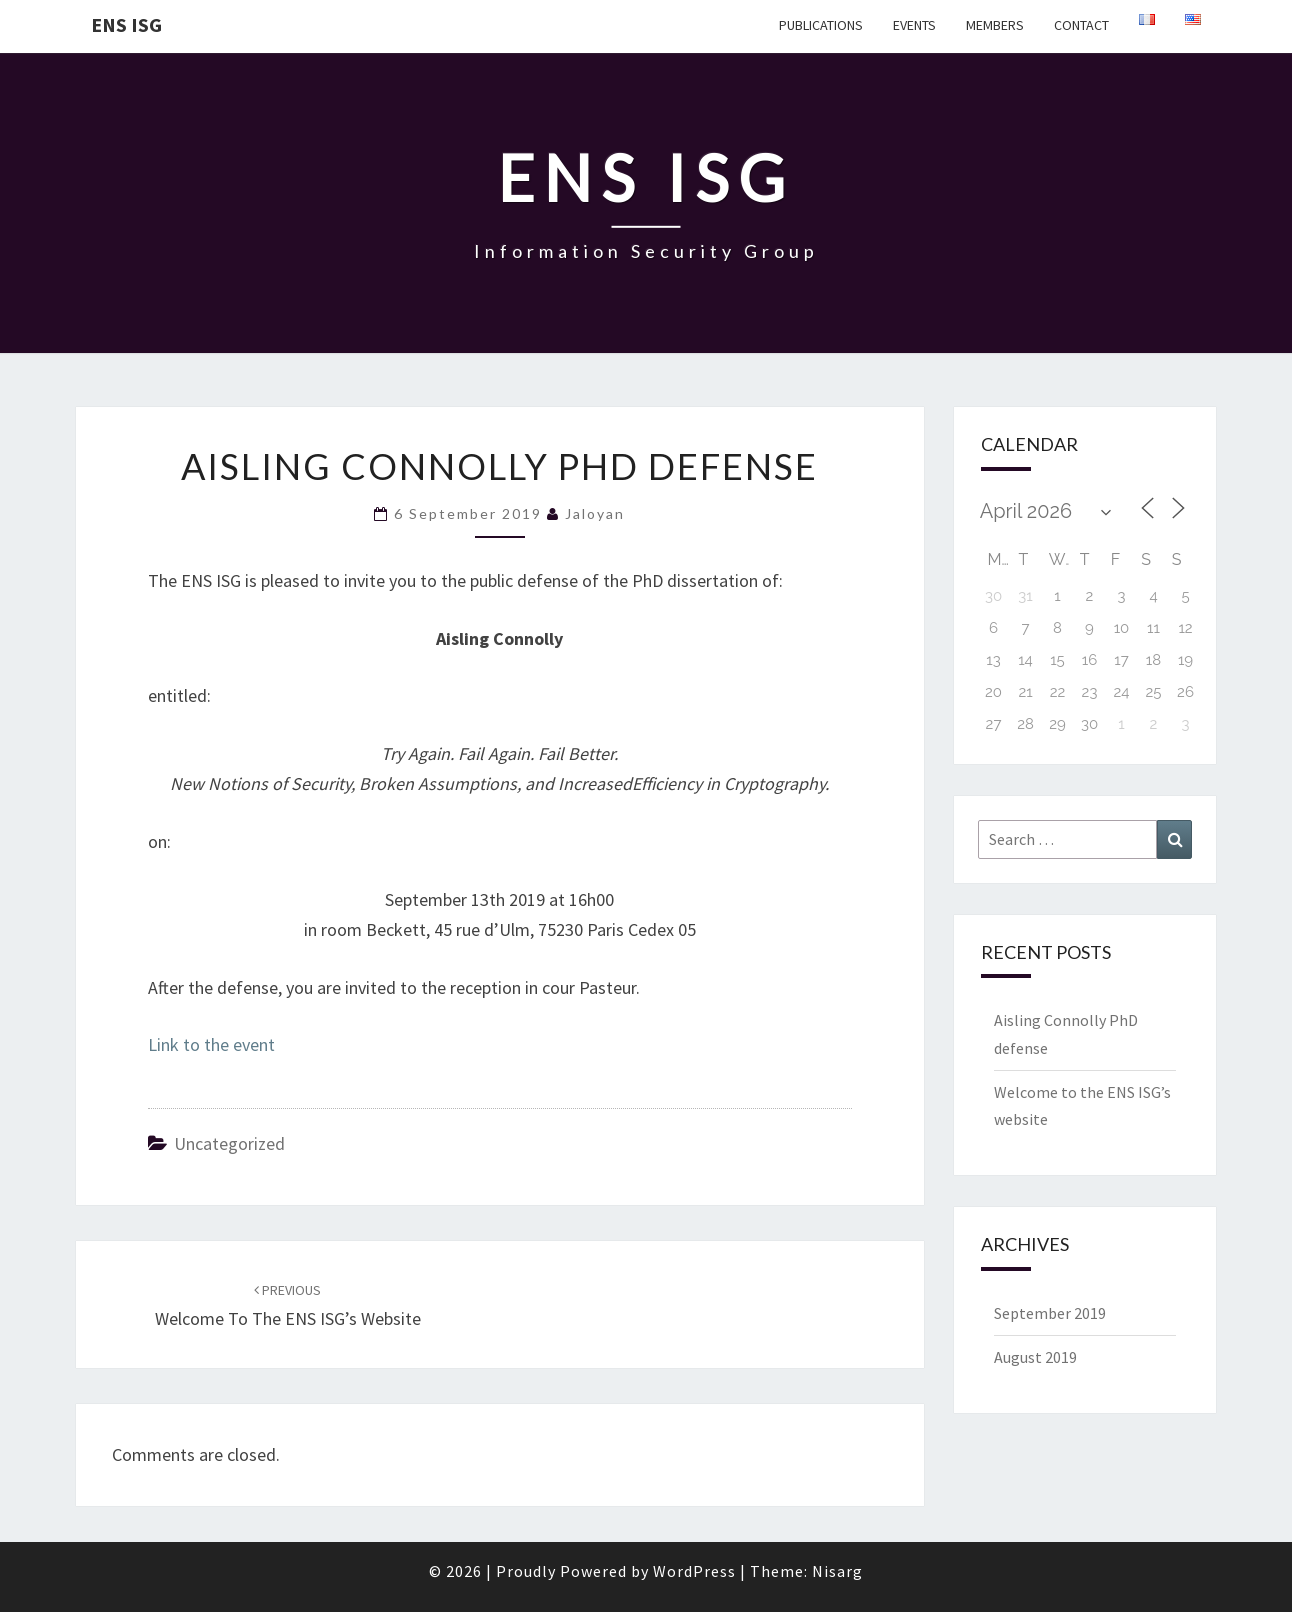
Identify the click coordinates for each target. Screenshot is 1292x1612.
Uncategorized (229, 1143)
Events (914, 25)
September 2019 (1050, 1313)
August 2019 (1035, 1357)
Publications (821, 25)
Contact (1081, 25)
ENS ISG (126, 24)
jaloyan (595, 513)
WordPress (694, 1571)
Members (995, 25)
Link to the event (211, 1044)
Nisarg (837, 1571)
